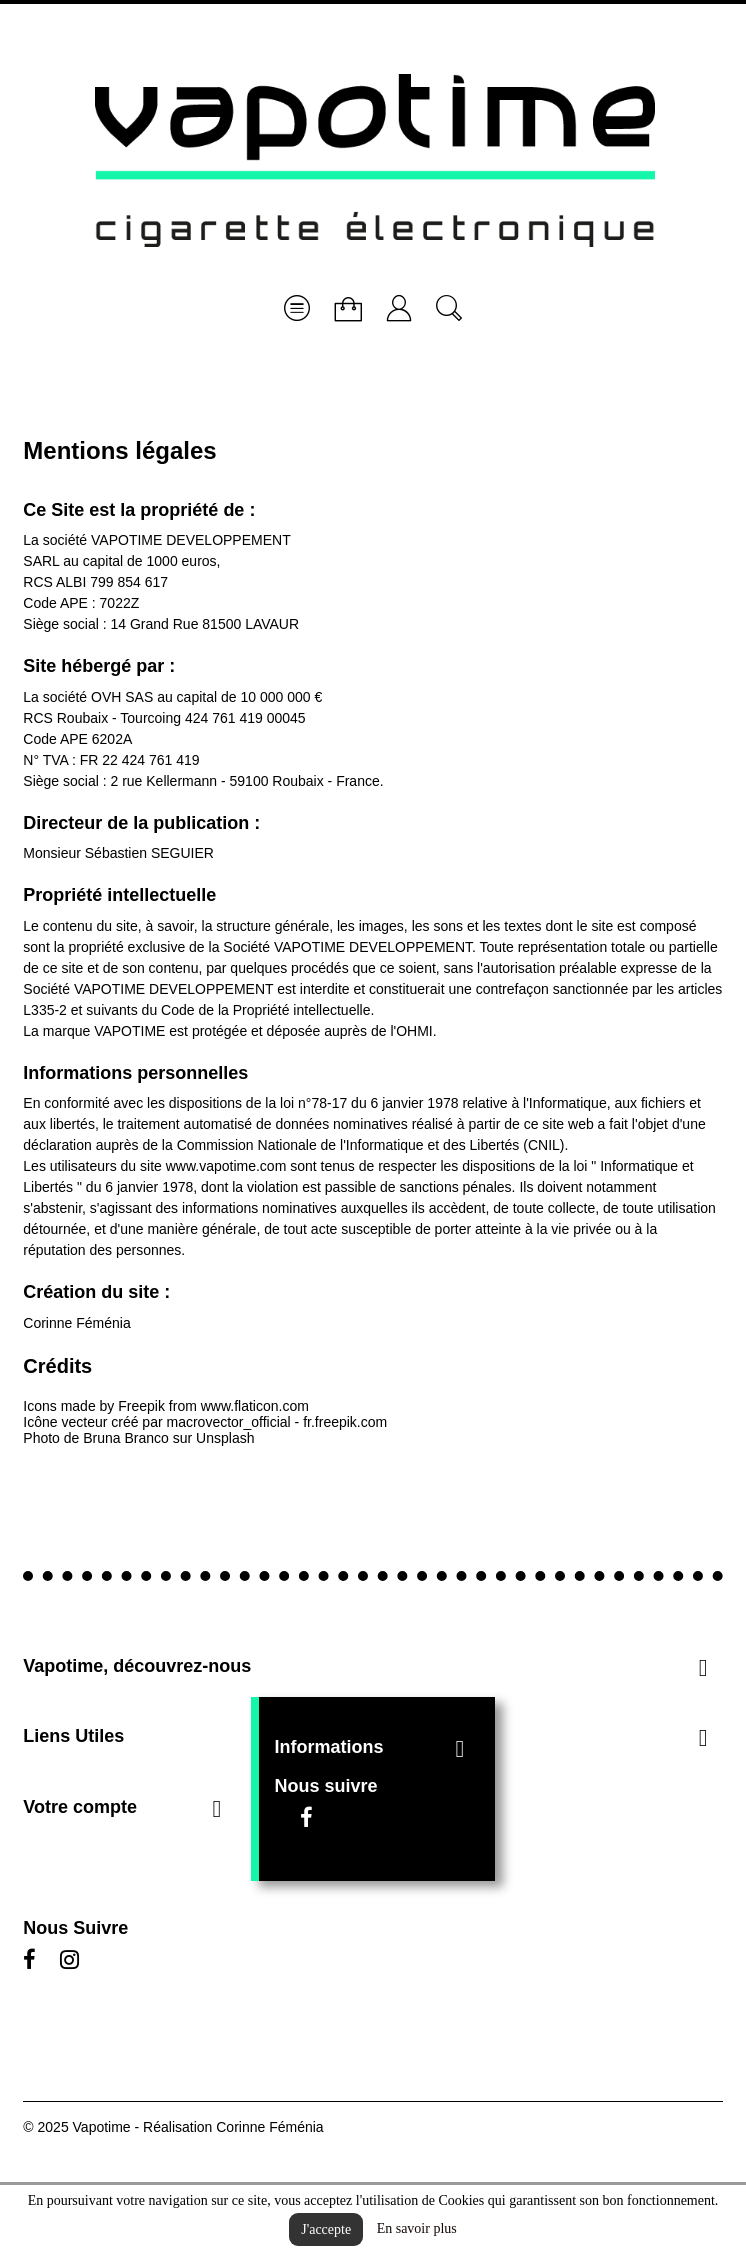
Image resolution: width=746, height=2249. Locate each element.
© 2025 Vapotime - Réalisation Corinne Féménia (173, 2127)
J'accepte (326, 2229)
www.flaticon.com (255, 1406)
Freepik (141, 1406)
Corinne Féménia (76, 1323)
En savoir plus (417, 2228)
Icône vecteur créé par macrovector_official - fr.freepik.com (205, 1422)
